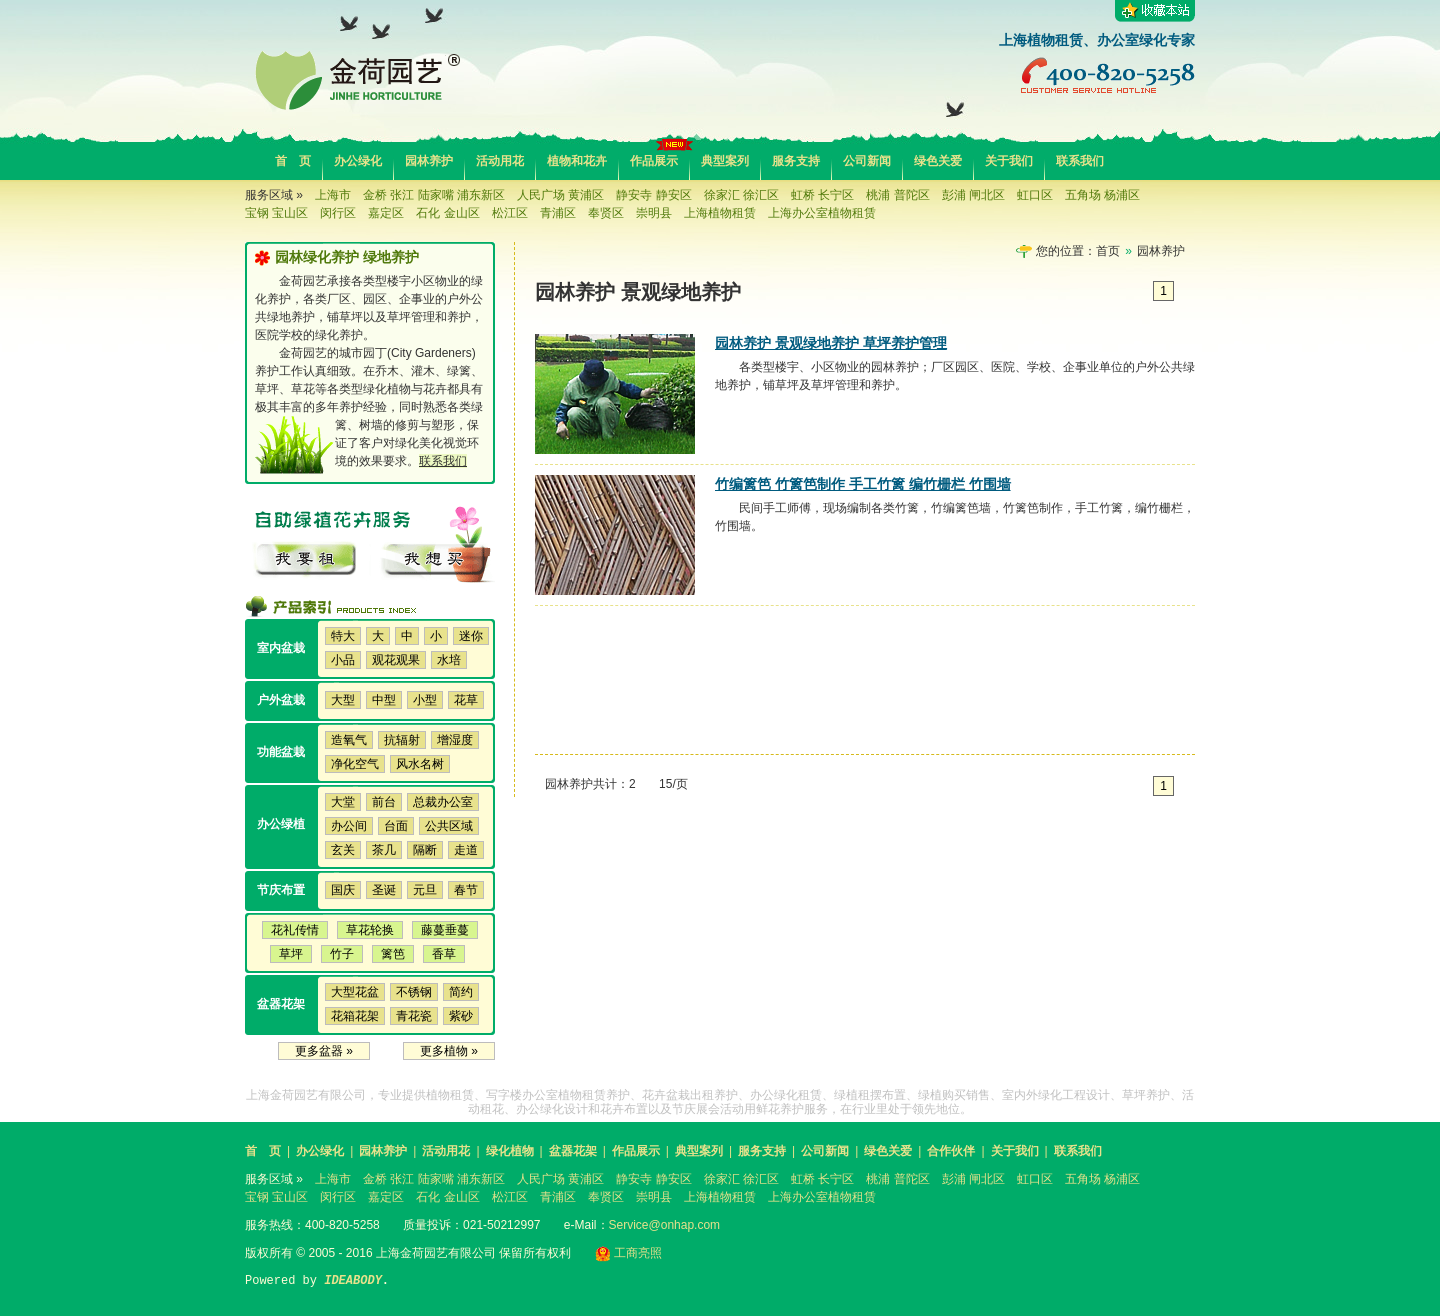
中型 (384, 700)
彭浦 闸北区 (973, 195)
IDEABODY (353, 1281)
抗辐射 (402, 740)
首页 (1108, 251)
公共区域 (449, 826)
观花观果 (396, 660)
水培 (449, 660)
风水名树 (420, 764)
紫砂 (461, 1016)
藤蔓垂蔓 (445, 930)
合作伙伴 (951, 1151)
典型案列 (725, 161)
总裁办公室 (443, 802)
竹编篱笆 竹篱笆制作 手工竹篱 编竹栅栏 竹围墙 (863, 484)
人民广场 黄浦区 (560, 195)
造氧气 (349, 740)
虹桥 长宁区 (822, 195)
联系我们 (1080, 161)
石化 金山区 (447, 213)
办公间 (349, 826)
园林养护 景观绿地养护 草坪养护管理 (831, 343)
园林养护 (429, 161)
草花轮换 (370, 930)
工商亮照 (628, 1253)
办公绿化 (358, 161)
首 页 (293, 161)
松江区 (510, 213)
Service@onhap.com (665, 1225)
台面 (396, 826)
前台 (384, 802)
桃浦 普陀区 (897, 195)
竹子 (342, 954)
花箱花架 (355, 1016)
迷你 (471, 636)
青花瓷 (414, 1016)
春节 (466, 890)
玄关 (343, 850)
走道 (466, 850)
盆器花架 (573, 1151)
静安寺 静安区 (653, 195)
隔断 (425, 850)
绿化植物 (510, 1151)
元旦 (425, 890)
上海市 (333, 195)
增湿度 (455, 740)
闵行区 (338, 213)
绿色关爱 (938, 161)
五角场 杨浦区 (1102, 195)
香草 (444, 954)
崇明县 (654, 213)
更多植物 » (449, 1051)
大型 (343, 700)
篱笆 (393, 954)
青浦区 (558, 213)
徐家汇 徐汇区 (741, 195)
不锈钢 (414, 992)
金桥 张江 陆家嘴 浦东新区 (434, 195)
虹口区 (1035, 195)
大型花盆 (355, 992)
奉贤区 (606, 213)
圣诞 (384, 890)
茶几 (384, 850)
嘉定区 (386, 213)
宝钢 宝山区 (276, 213)
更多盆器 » (324, 1051)
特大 (343, 636)
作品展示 (654, 161)
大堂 (343, 802)
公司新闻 (867, 161)
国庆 (343, 890)
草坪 (291, 954)
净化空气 (355, 764)
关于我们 (1009, 161)
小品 (343, 660)
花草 (466, 700)
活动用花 (500, 161)
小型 (425, 700)
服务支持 (796, 161)
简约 (461, 992)
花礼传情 (295, 930)
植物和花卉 (577, 161)
